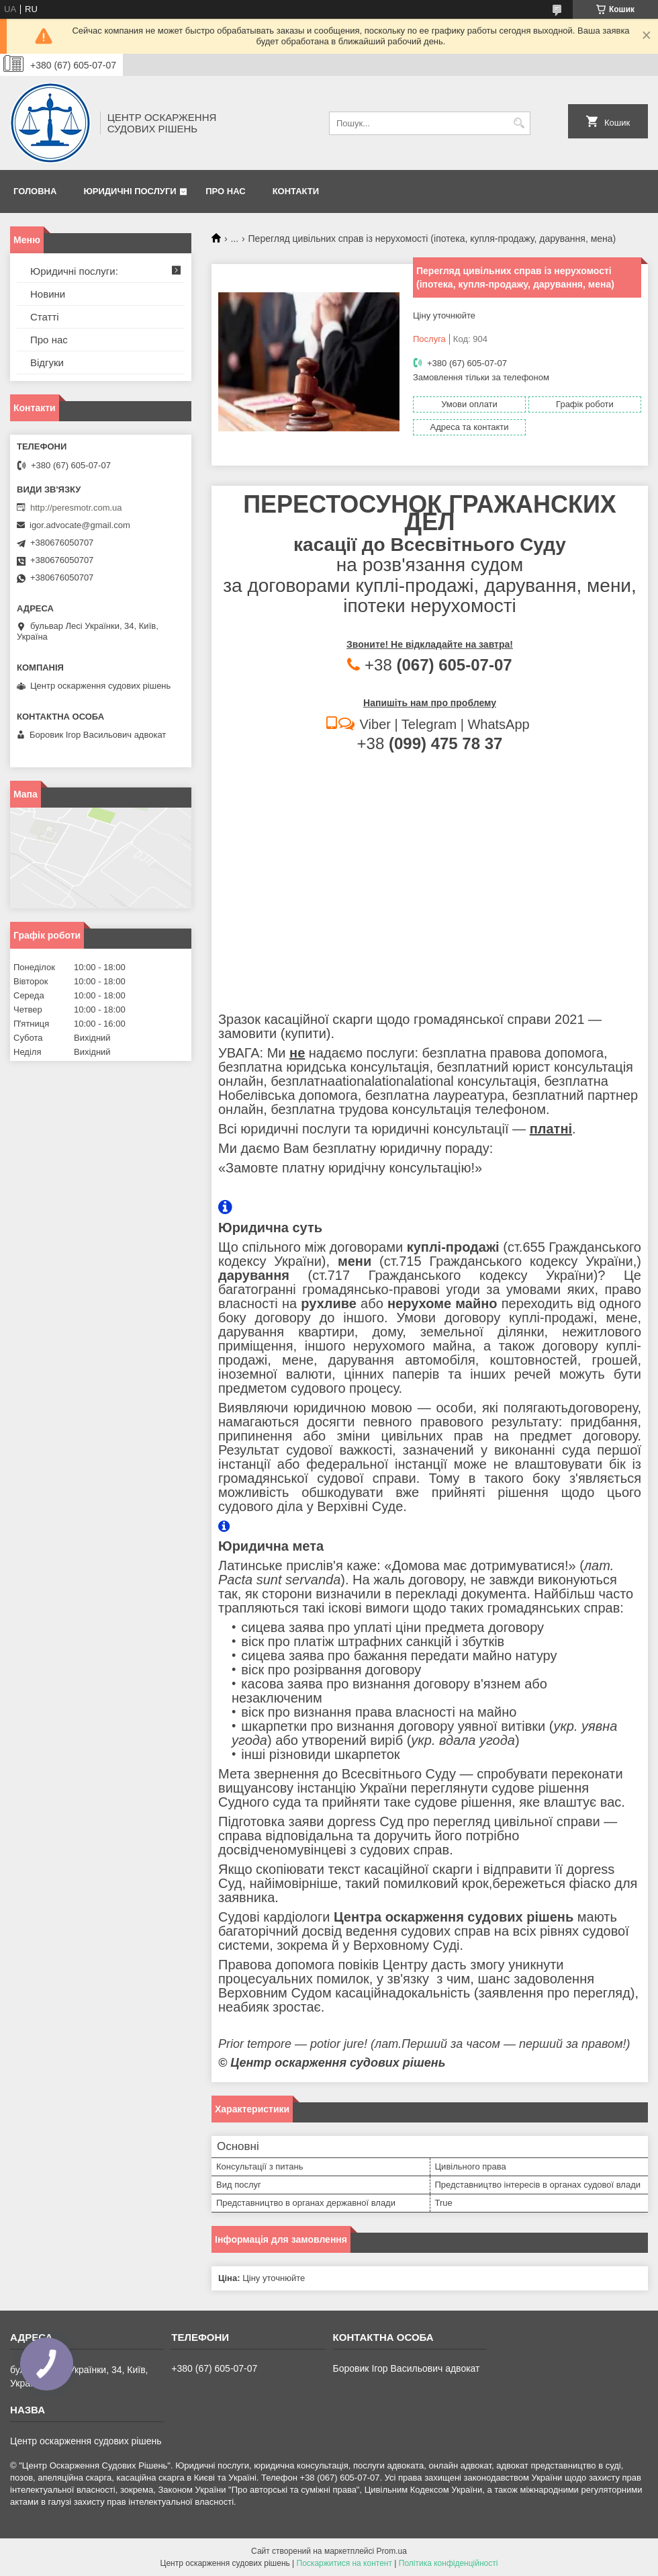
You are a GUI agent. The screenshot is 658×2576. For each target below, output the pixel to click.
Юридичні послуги (129, 191)
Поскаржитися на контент (344, 2563)
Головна (34, 191)
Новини (47, 294)
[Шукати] (518, 123)
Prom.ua (392, 2551)
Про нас (225, 191)
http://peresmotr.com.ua (76, 508)
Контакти (296, 191)
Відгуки (47, 362)
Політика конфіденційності (448, 2563)
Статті (44, 317)
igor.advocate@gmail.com (80, 525)
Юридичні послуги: (74, 271)
